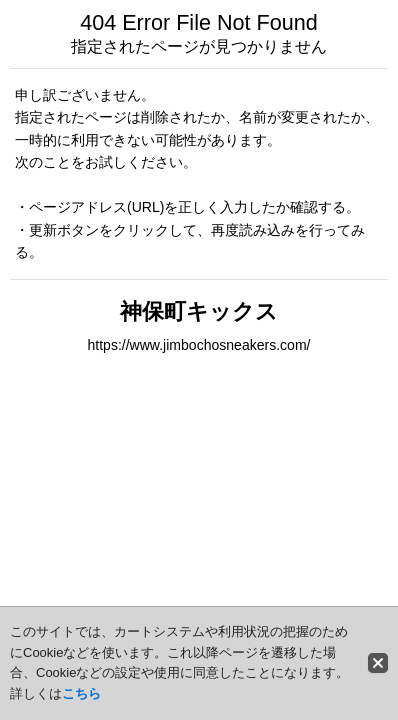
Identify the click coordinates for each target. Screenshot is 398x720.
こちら (81, 693)
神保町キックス (199, 311)
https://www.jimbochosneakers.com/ (198, 345)
